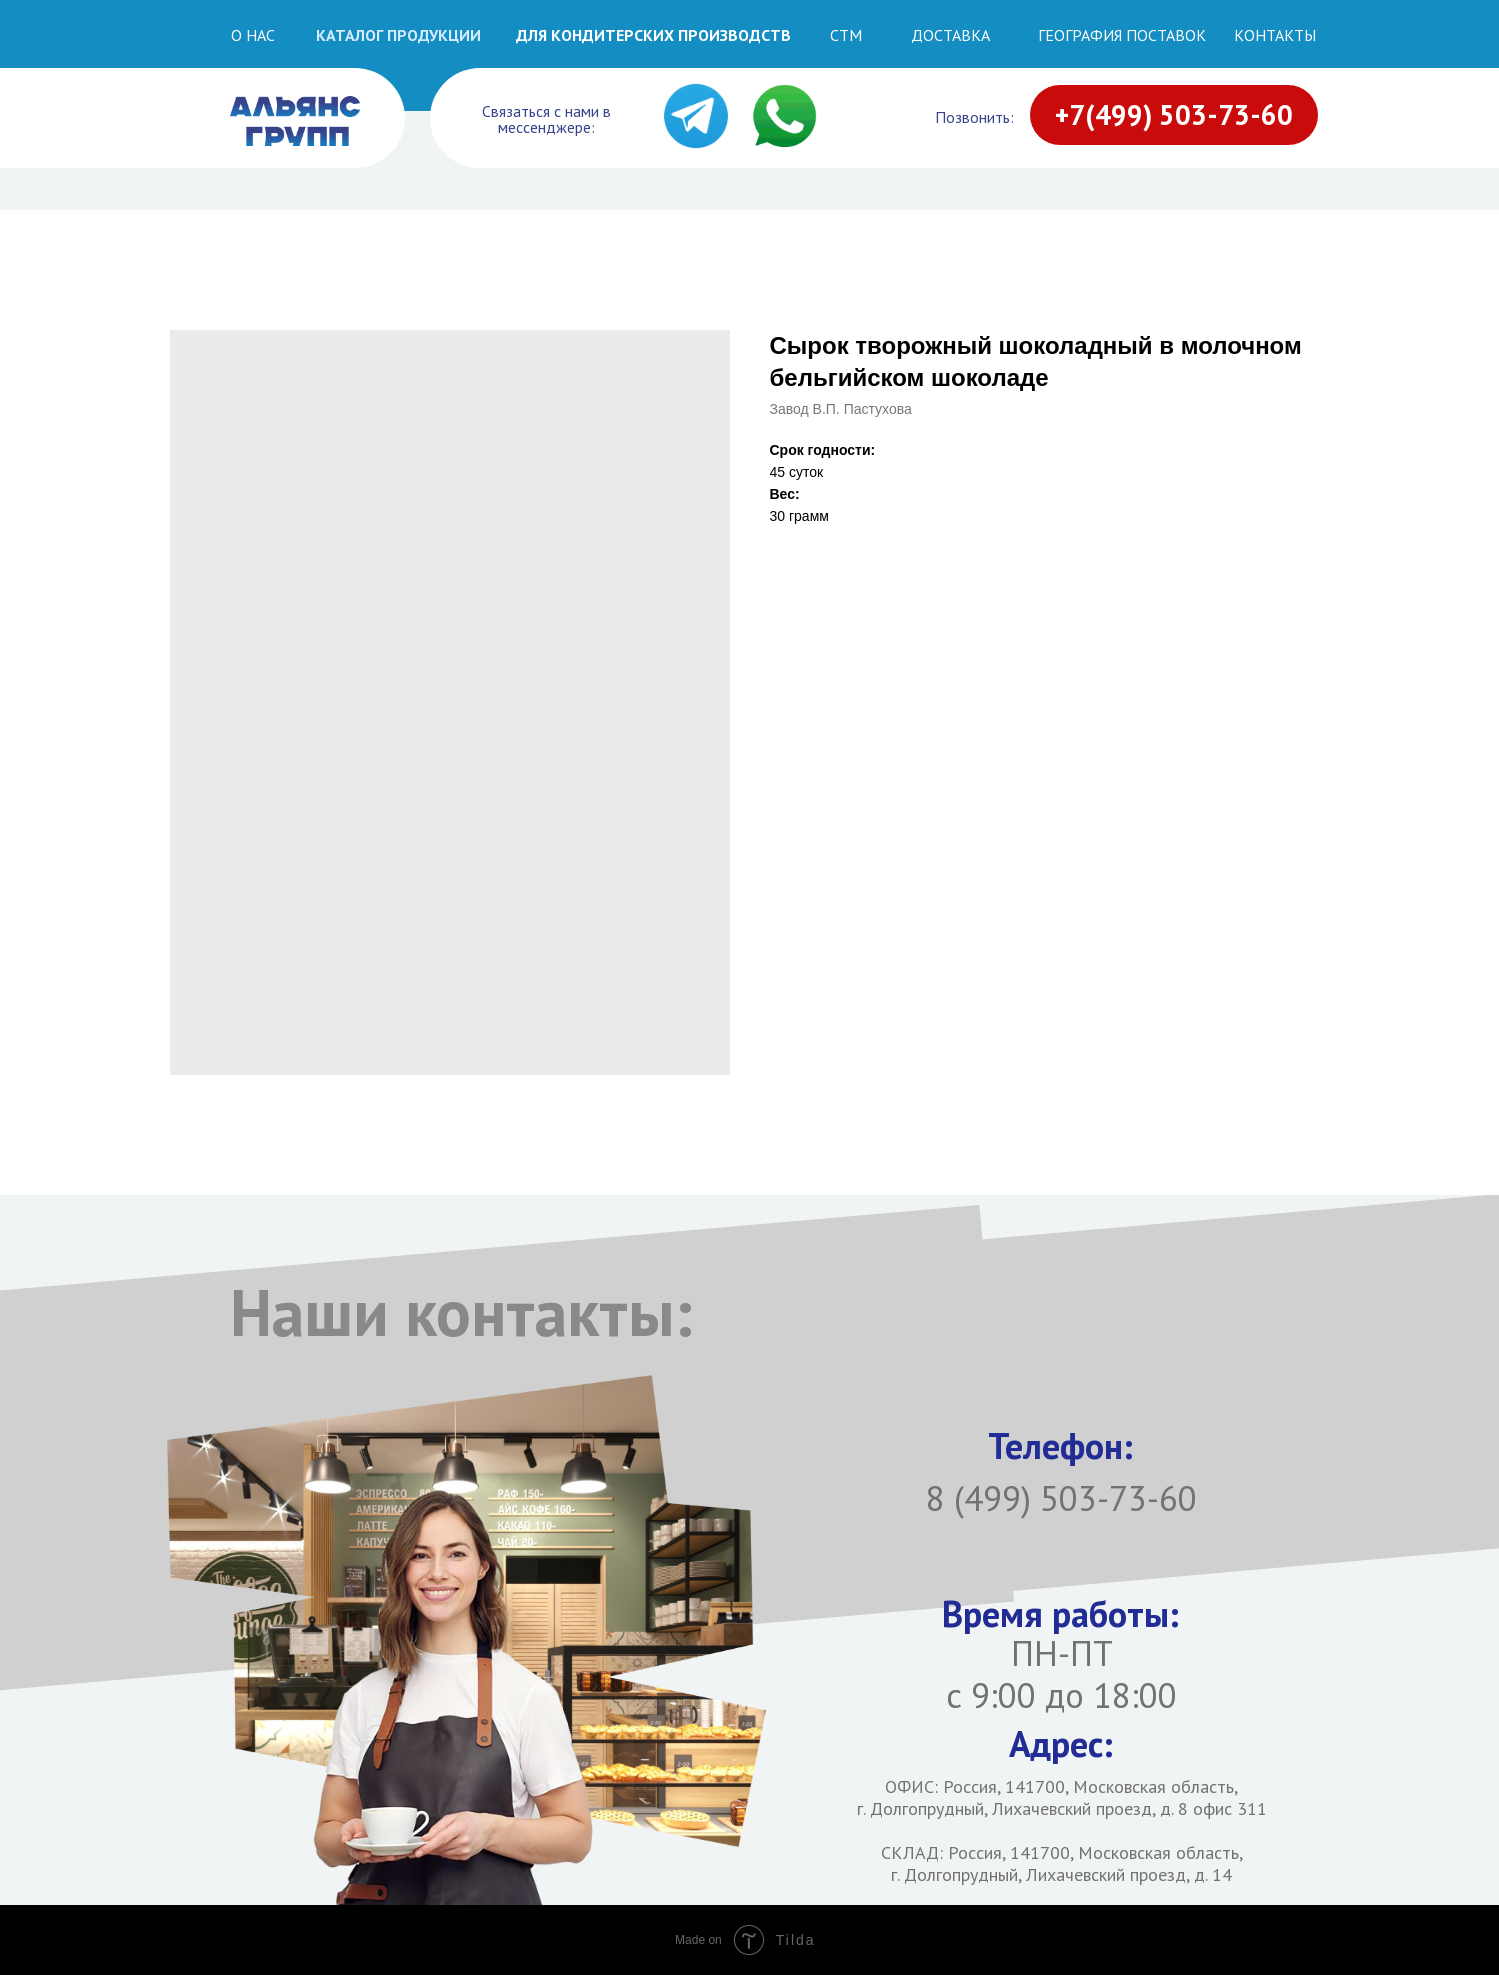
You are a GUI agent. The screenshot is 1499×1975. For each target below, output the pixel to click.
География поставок (1122, 35)
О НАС (253, 35)
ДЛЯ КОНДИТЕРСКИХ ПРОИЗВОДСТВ (653, 35)
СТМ (846, 35)
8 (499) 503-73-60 (1061, 1498)
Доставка (950, 35)
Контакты (1275, 35)
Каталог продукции (398, 35)
